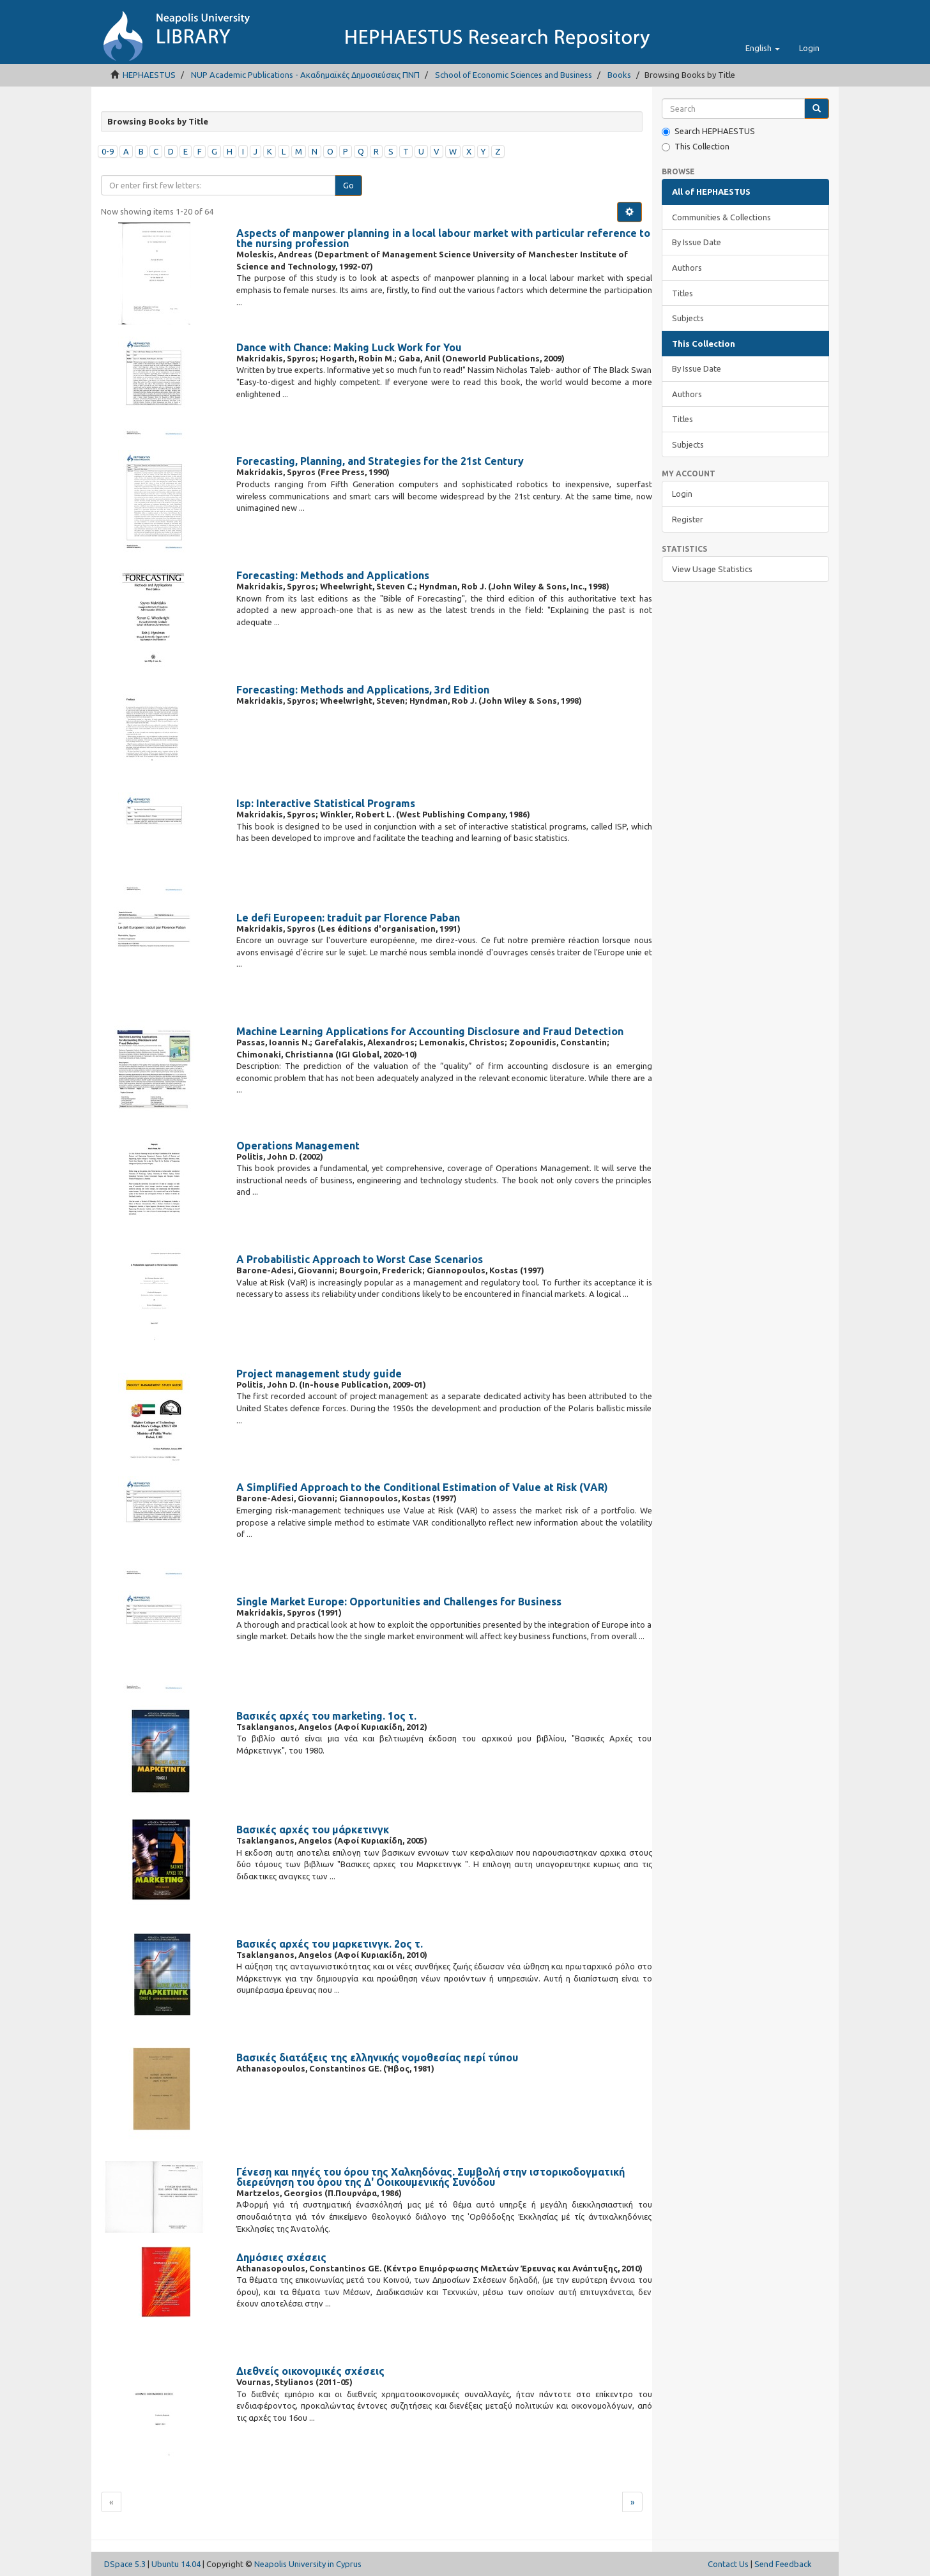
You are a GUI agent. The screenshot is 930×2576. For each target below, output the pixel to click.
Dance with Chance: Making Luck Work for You (349, 347)
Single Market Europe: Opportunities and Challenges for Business (398, 1601)
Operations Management (298, 1145)
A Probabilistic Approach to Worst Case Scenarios (359, 1259)
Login (682, 493)
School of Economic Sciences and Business (513, 74)
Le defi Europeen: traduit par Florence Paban (348, 917)
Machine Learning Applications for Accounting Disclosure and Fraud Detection (429, 1031)
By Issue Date (696, 242)
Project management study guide (319, 1373)
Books (619, 74)
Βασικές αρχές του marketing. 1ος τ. (326, 1716)
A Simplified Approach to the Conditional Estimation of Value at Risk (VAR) (422, 1487)
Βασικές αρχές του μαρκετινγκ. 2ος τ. (329, 1944)
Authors (687, 267)
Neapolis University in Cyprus (308, 2563)
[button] (762, 48)
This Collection (695, 146)
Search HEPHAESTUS (708, 131)
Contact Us (728, 2563)
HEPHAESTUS (149, 74)
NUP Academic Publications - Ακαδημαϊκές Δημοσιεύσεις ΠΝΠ (305, 74)
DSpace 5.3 (125, 2563)
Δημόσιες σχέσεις (281, 2257)
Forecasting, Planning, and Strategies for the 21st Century (380, 461)
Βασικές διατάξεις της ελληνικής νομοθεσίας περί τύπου (377, 2057)
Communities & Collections (721, 217)
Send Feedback (783, 2563)
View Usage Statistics (712, 568)
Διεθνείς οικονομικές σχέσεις (310, 2371)
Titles (682, 293)
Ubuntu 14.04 (176, 2563)
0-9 (108, 151)
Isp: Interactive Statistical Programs (325, 803)
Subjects (688, 318)
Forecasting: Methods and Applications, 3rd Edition (362, 689)
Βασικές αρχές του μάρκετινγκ (312, 1829)
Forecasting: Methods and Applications (332, 575)
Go (348, 185)
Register (687, 519)
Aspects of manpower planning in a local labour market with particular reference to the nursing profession (443, 238)
